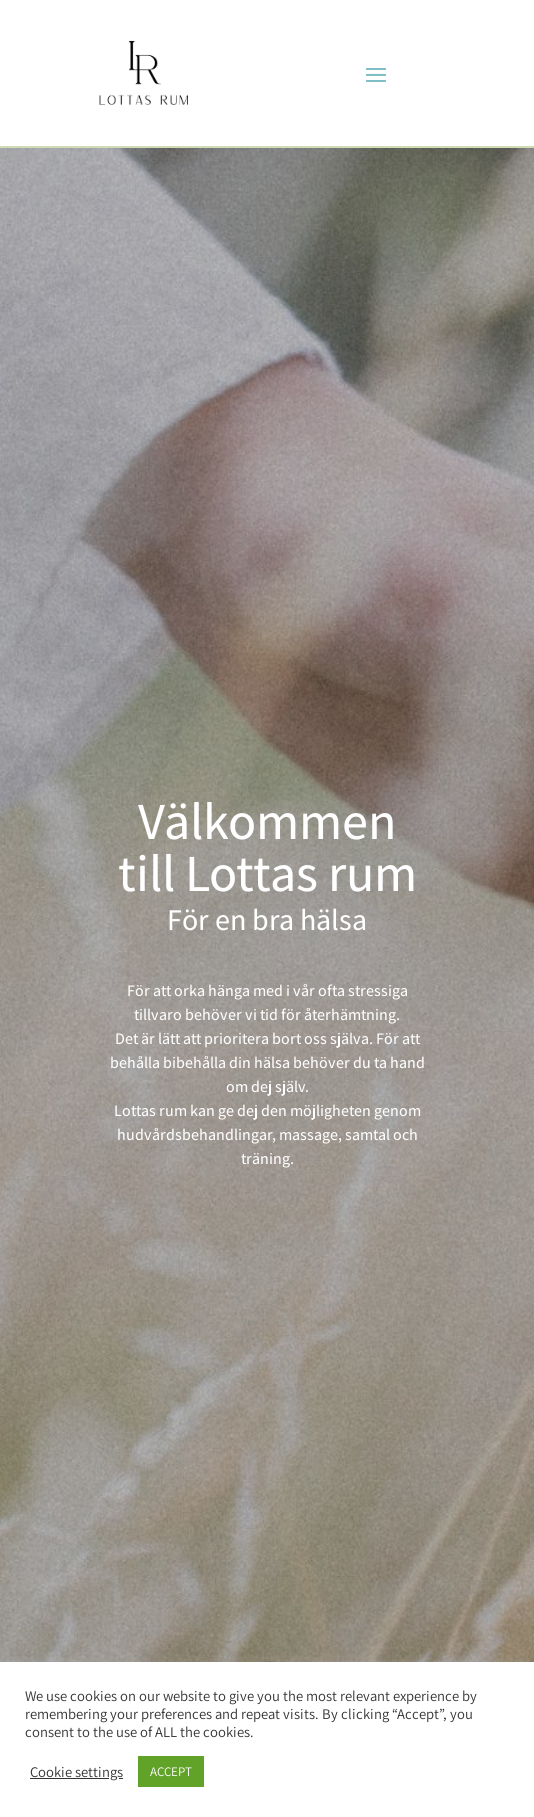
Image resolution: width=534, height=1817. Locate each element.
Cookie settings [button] (76, 1772)
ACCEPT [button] (171, 1771)
